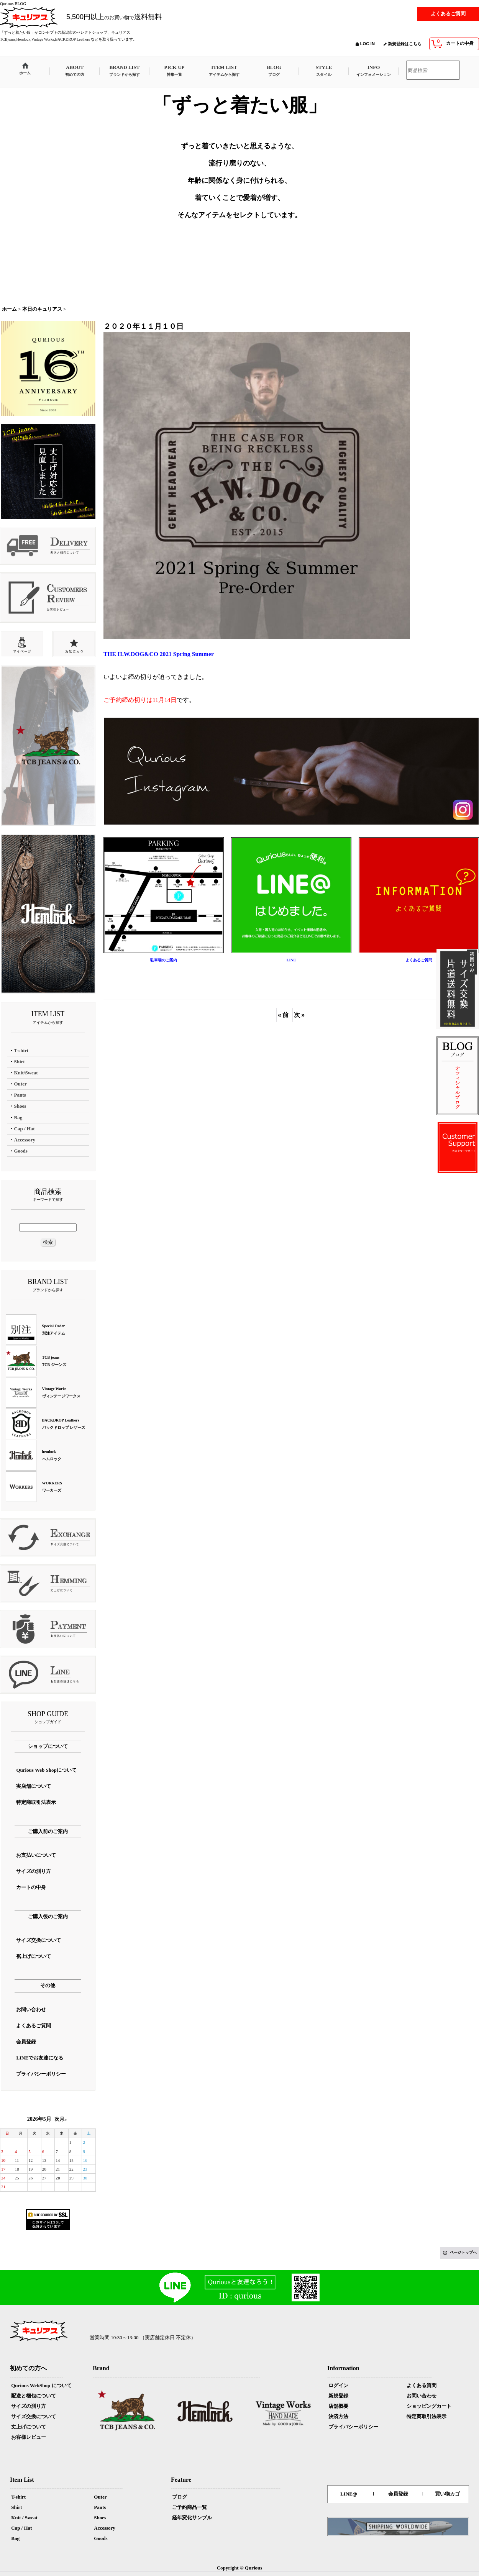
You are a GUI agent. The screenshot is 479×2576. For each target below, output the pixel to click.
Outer (100, 2497)
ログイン (338, 2385)
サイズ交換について (33, 2416)
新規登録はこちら (405, 43)
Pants (100, 2507)
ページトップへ (463, 2252)
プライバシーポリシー (353, 2427)
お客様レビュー (28, 2437)
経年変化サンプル (192, 2517)
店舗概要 (338, 2406)
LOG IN (367, 43)
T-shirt (18, 2497)
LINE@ (348, 2494)
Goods (100, 2538)
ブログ (179, 2497)
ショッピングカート (429, 2406)
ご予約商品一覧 (189, 2507)
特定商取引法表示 (426, 2416)
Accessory (104, 2528)
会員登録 (398, 2494)
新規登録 (338, 2396)
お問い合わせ (421, 2396)
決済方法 (338, 2416)
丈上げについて (28, 2427)
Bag (15, 2538)
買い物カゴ (447, 2494)
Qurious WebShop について (41, 2385)
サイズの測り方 (28, 2406)
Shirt (16, 2507)
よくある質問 (421, 2385)
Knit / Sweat (24, 2517)
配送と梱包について (33, 2396)
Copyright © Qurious (239, 2568)
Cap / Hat (21, 2528)
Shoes (100, 2517)
